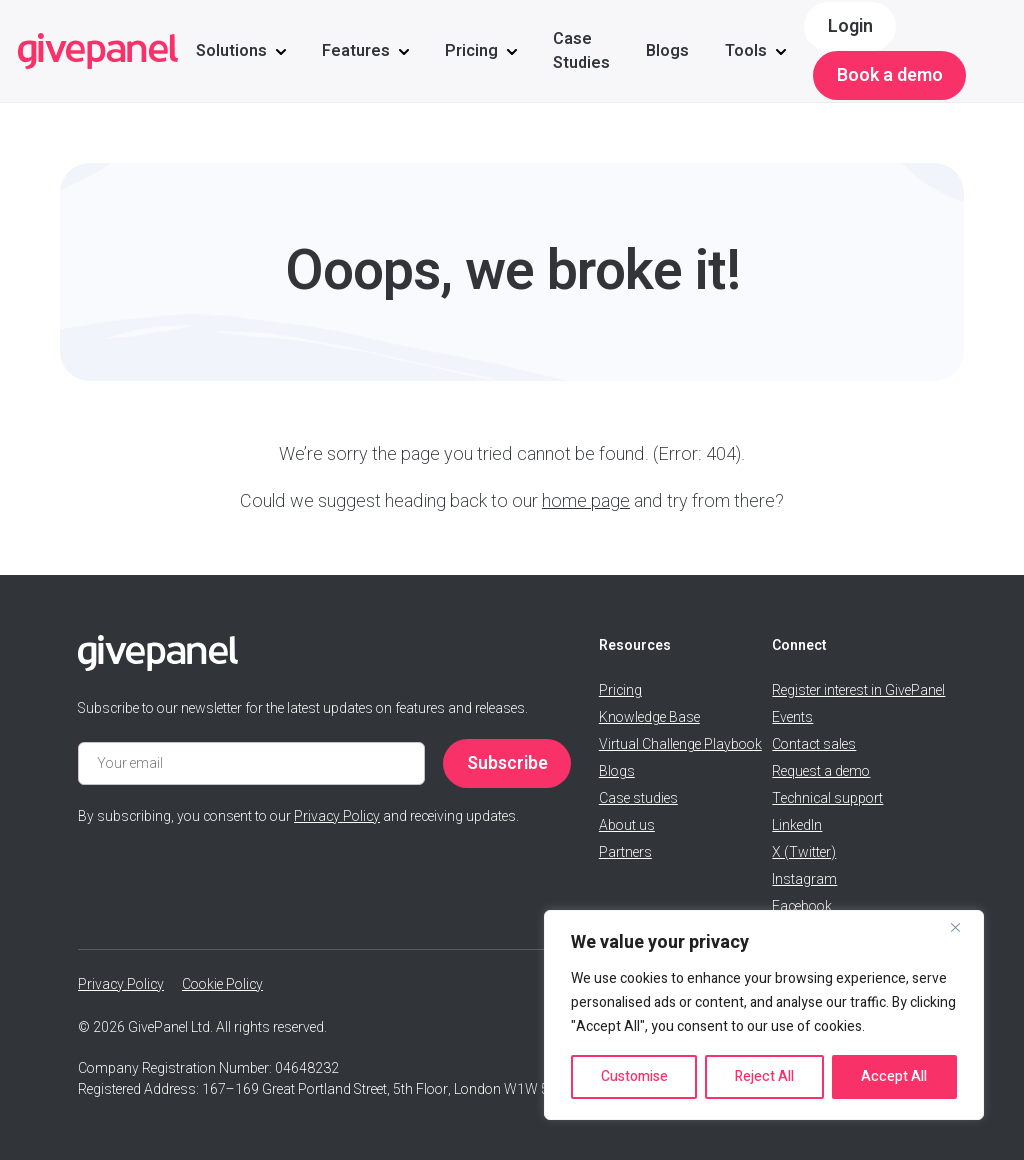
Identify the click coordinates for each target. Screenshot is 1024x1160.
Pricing (471, 51)
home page (586, 501)
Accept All (894, 1076)
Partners (625, 852)
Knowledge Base (649, 717)
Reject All (764, 1076)
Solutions (231, 51)
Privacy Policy (337, 816)
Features (356, 51)
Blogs (667, 51)
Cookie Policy (222, 984)
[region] (764, 1015)
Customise (634, 1076)
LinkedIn (797, 825)
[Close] (963, 927)
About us (627, 825)
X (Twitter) (804, 852)
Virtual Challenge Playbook (680, 744)
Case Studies (581, 51)
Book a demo (890, 75)
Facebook (802, 906)
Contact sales (814, 744)
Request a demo (821, 771)
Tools (746, 51)
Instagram (804, 879)
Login (850, 26)
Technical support (827, 798)
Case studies (638, 798)
